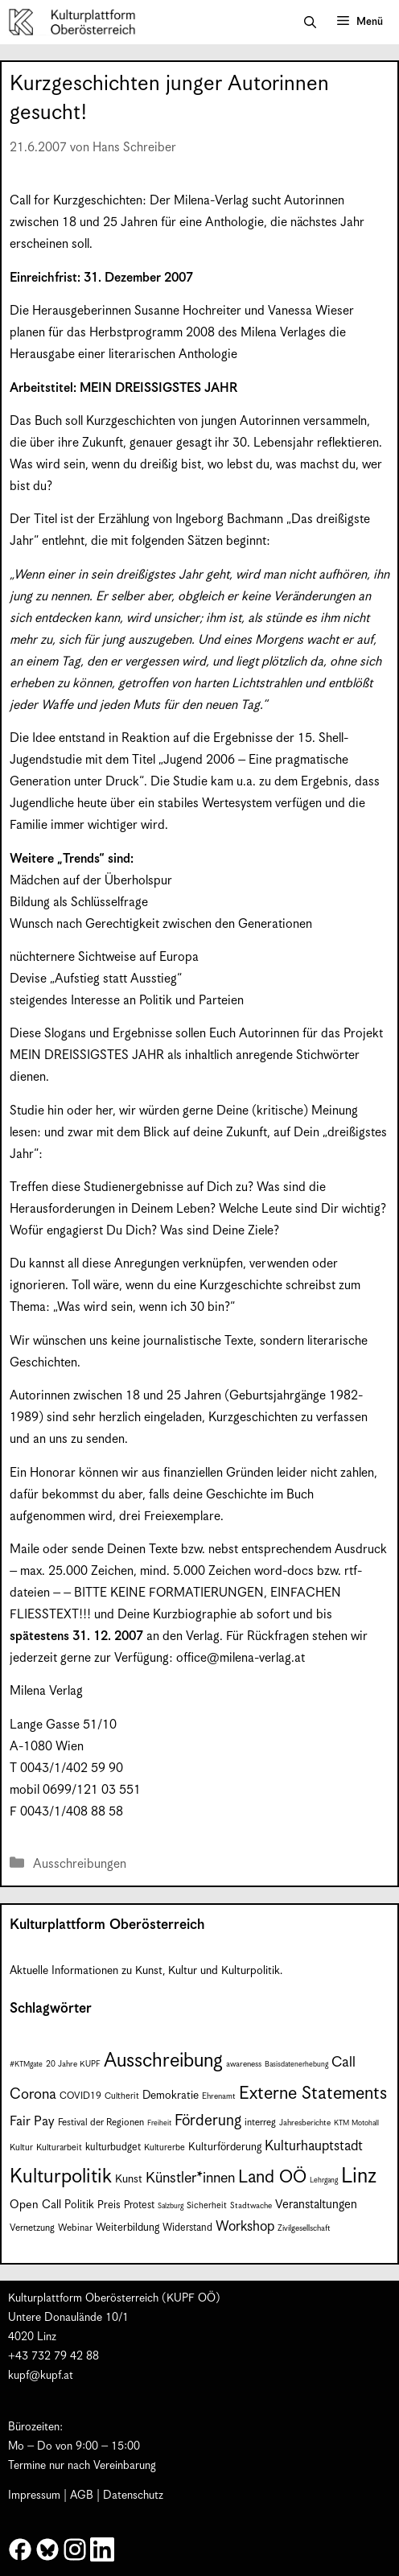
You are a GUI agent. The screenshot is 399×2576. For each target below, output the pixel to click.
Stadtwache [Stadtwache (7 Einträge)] (251, 2206)
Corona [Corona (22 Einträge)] (33, 2094)
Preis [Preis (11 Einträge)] (109, 2205)
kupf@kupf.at (40, 2375)
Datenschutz (133, 2495)
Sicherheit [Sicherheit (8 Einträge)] (207, 2205)
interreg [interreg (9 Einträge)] (260, 2122)
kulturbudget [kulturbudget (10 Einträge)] (113, 2147)
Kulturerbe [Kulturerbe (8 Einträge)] (164, 2147)
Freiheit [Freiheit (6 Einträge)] (159, 2123)
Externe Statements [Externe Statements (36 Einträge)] (313, 2093)
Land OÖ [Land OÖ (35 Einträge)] (272, 2177)
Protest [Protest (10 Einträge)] (139, 2205)
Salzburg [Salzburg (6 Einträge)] (170, 2206)
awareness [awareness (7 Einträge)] (243, 2064)
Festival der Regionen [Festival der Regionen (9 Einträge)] (101, 2122)
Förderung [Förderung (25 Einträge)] (208, 2120)
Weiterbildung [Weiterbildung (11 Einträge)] (127, 2228)
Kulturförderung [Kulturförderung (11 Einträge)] (224, 2147)
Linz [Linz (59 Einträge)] (358, 2176)
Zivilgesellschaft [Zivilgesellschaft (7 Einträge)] (304, 2228)
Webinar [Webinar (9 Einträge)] (75, 2228)
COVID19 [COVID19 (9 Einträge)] (80, 2096)
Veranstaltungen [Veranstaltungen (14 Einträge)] (316, 2204)
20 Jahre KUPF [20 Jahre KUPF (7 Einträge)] (73, 2064)
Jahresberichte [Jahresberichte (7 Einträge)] (305, 2123)
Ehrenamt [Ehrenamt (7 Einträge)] (219, 2096)
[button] (310, 22)
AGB (81, 2495)
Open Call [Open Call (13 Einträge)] (35, 2204)
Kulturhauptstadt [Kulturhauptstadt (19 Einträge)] (314, 2146)
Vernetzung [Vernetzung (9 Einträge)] (32, 2228)
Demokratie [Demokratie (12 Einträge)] (170, 2095)
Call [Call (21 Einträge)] (343, 2063)
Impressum (34, 2495)
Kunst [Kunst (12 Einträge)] (128, 2179)
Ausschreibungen (79, 1864)
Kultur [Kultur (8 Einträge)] (21, 2147)
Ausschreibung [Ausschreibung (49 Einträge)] (163, 2061)
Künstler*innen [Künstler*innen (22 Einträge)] (190, 2178)
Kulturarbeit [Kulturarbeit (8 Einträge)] (59, 2147)
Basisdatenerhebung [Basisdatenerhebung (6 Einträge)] (296, 2064)
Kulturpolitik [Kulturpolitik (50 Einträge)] (61, 2177)
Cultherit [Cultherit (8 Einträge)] (122, 2096)
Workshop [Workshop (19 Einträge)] (245, 2227)
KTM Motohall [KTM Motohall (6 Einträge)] (356, 2123)
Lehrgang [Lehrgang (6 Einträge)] (324, 2180)
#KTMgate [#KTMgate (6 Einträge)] (26, 2064)
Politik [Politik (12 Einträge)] (79, 2205)
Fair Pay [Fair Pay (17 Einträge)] (32, 2121)
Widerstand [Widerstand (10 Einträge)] (187, 2228)
